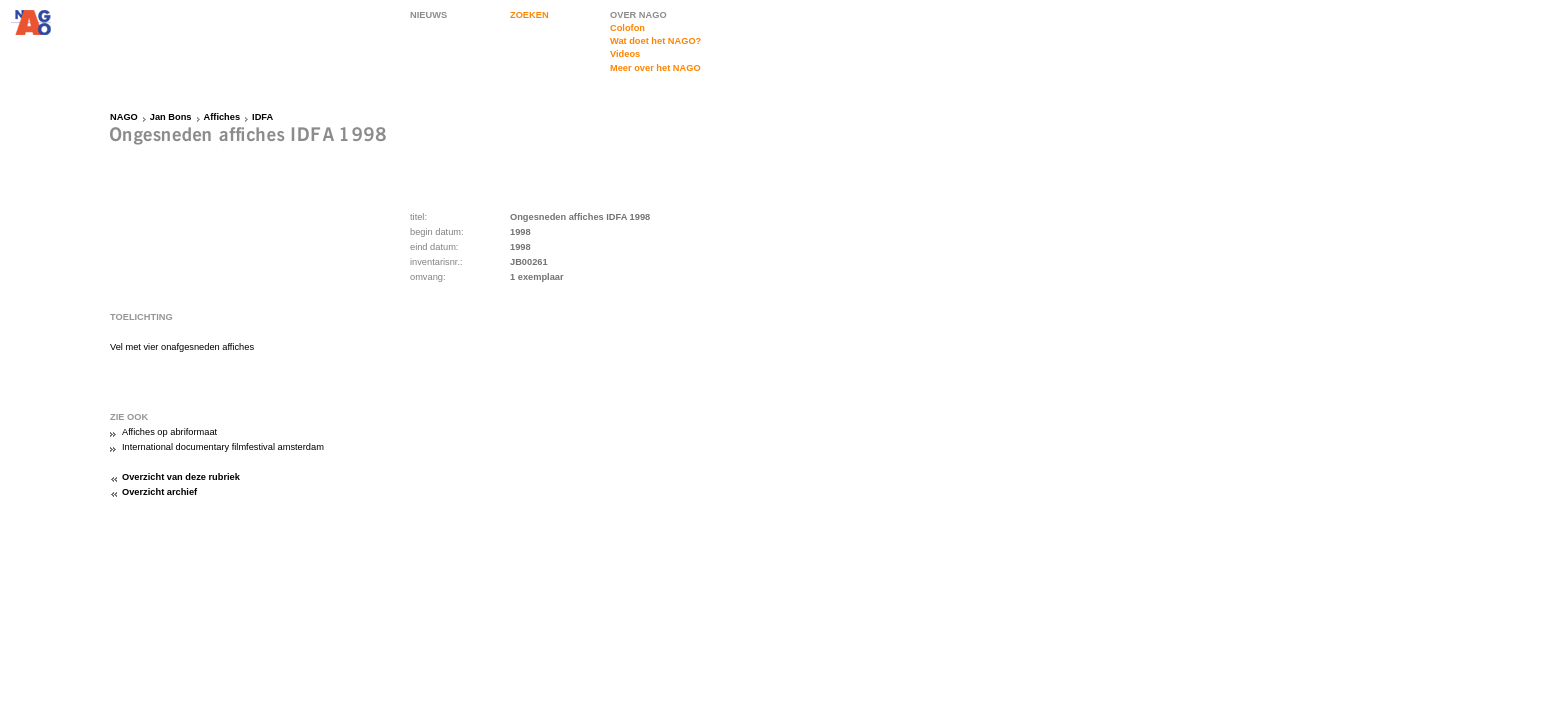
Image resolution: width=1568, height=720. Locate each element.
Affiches (222, 117)
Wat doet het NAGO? (655, 41)
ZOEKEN (529, 15)
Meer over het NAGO (655, 68)
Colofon (627, 28)
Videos (625, 54)
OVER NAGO (638, 15)
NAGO (124, 117)
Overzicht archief (159, 492)
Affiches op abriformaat (169, 432)
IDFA (262, 117)
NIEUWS (428, 15)
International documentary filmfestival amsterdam (223, 447)
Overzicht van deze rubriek (181, 477)
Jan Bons (171, 117)
